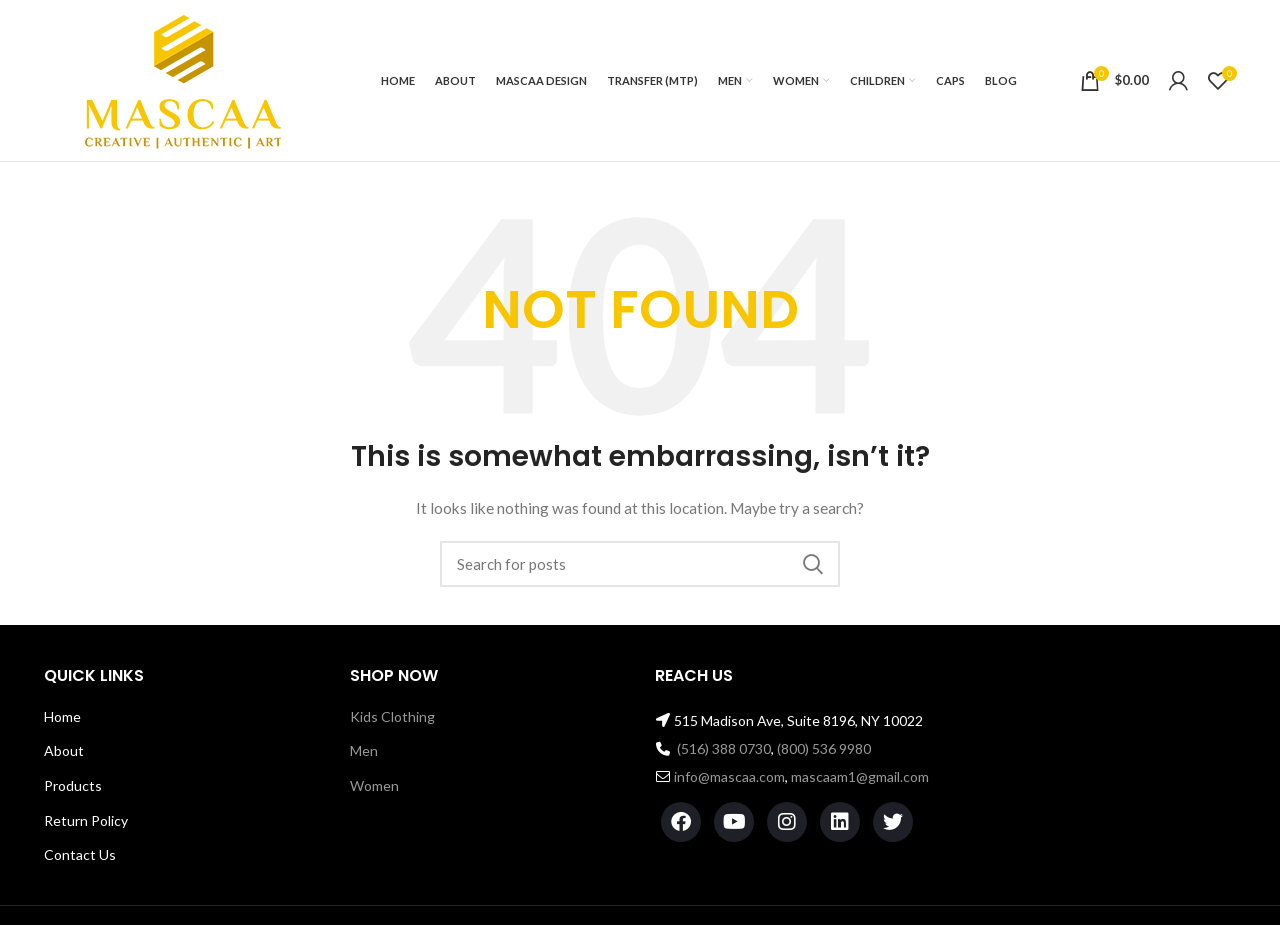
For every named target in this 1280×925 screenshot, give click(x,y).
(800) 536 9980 (824, 748)
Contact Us (80, 854)
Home (62, 716)
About (64, 750)
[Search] (640, 564)
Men (364, 750)
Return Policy (86, 820)
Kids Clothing (392, 716)
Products (73, 785)
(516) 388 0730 (724, 748)
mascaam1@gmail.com (860, 776)
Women (374, 785)
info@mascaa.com (729, 776)
